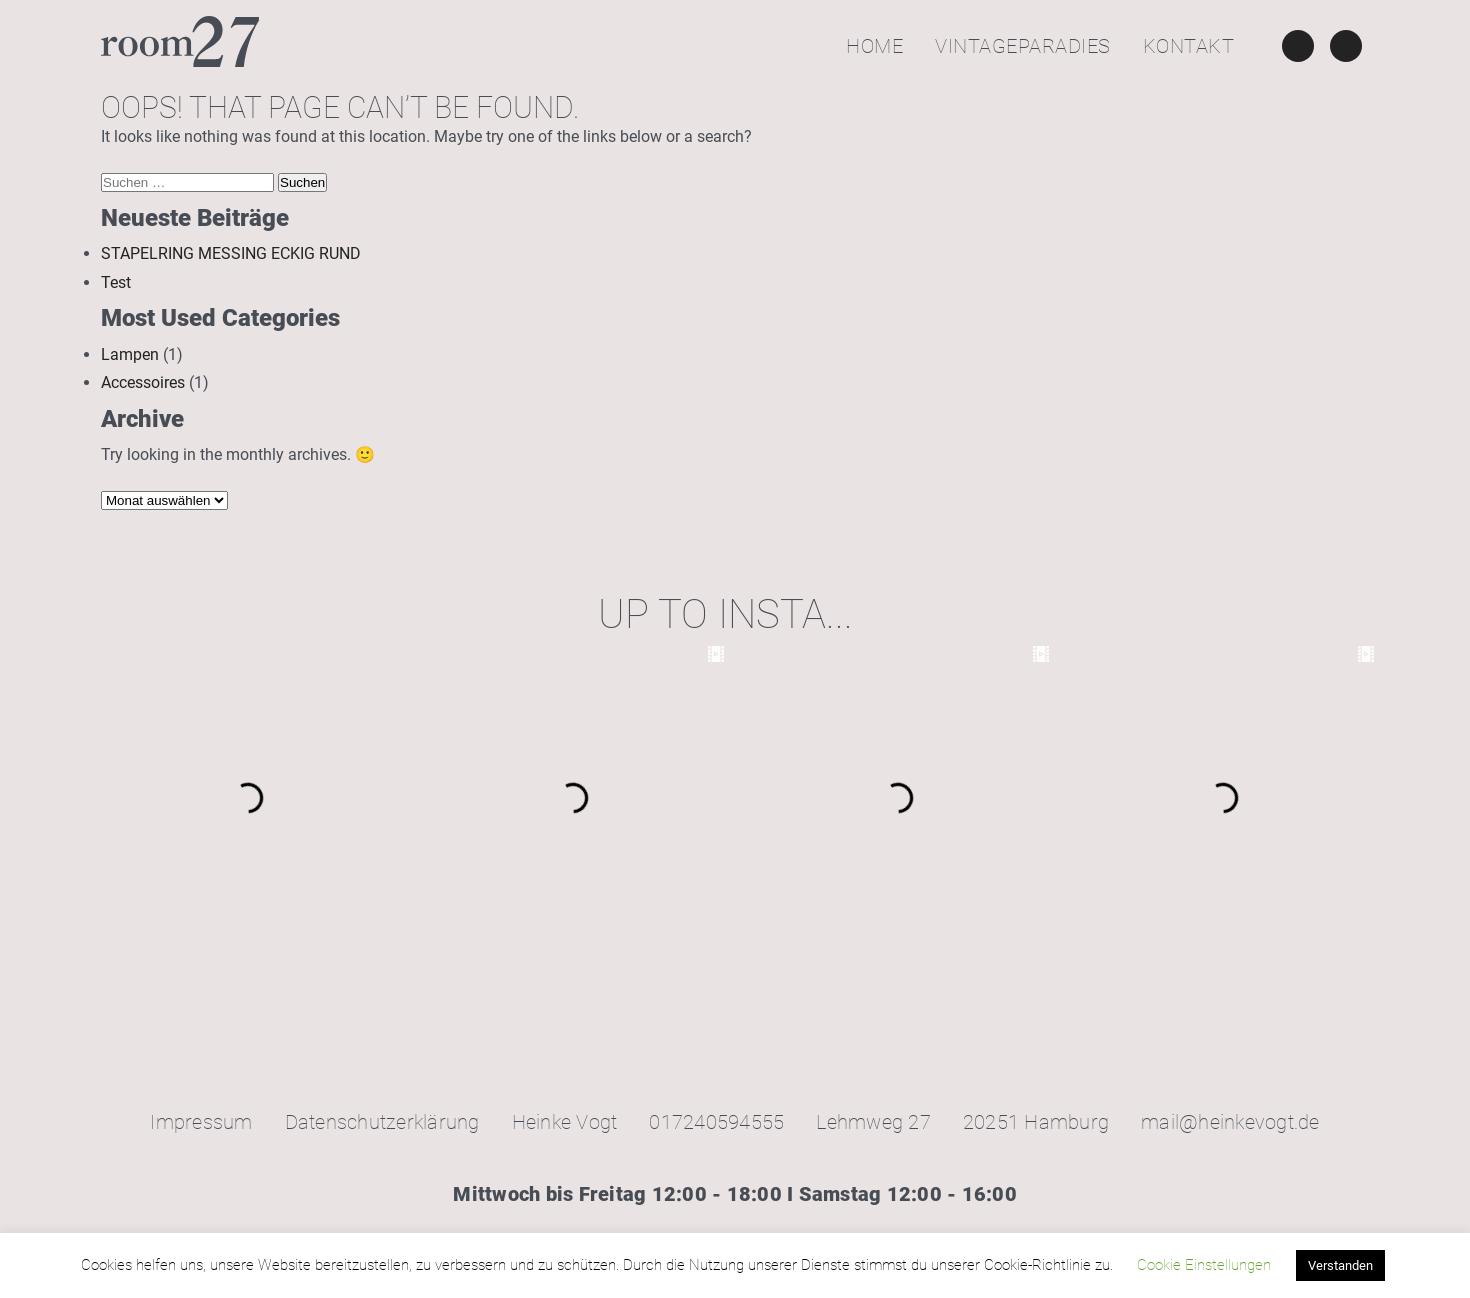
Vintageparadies (1023, 46)
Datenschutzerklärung (382, 1122)
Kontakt (1189, 46)
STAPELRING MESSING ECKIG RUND (231, 253)
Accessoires (143, 382)
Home (874, 46)
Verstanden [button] (1340, 1265)
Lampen (130, 354)
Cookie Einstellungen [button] (1204, 1265)
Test (116, 282)
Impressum (201, 1122)
